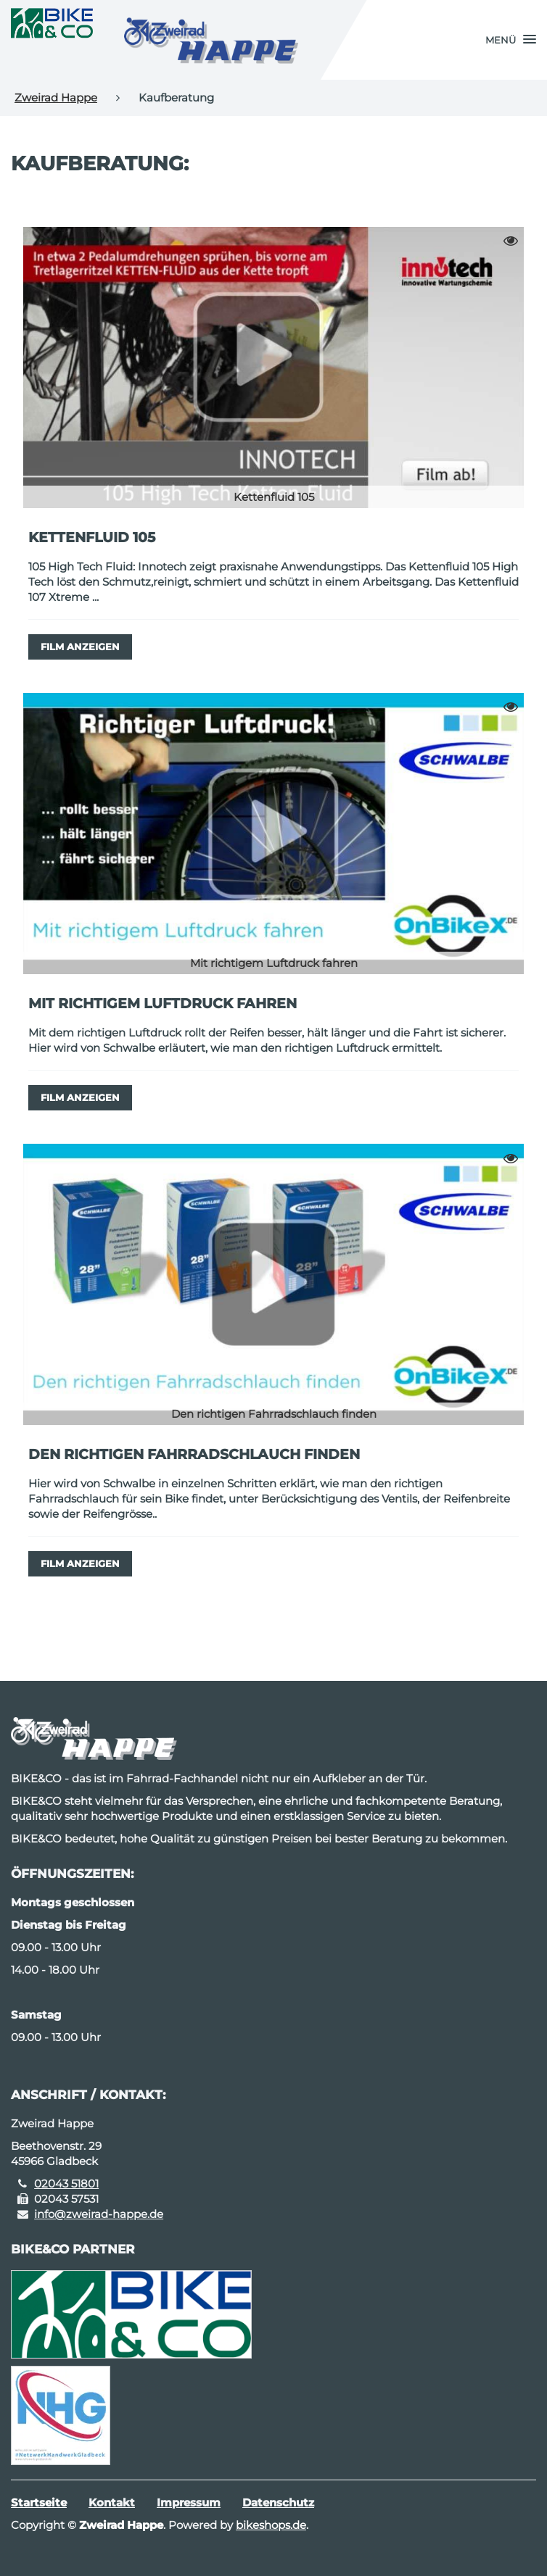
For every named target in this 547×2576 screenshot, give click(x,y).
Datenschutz (278, 2502)
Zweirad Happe (56, 97)
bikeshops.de (271, 2525)
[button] (510, 40)
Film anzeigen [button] (80, 646)
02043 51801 (66, 2183)
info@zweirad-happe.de (98, 2214)
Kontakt (112, 2502)
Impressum (189, 2502)
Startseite (39, 2502)
